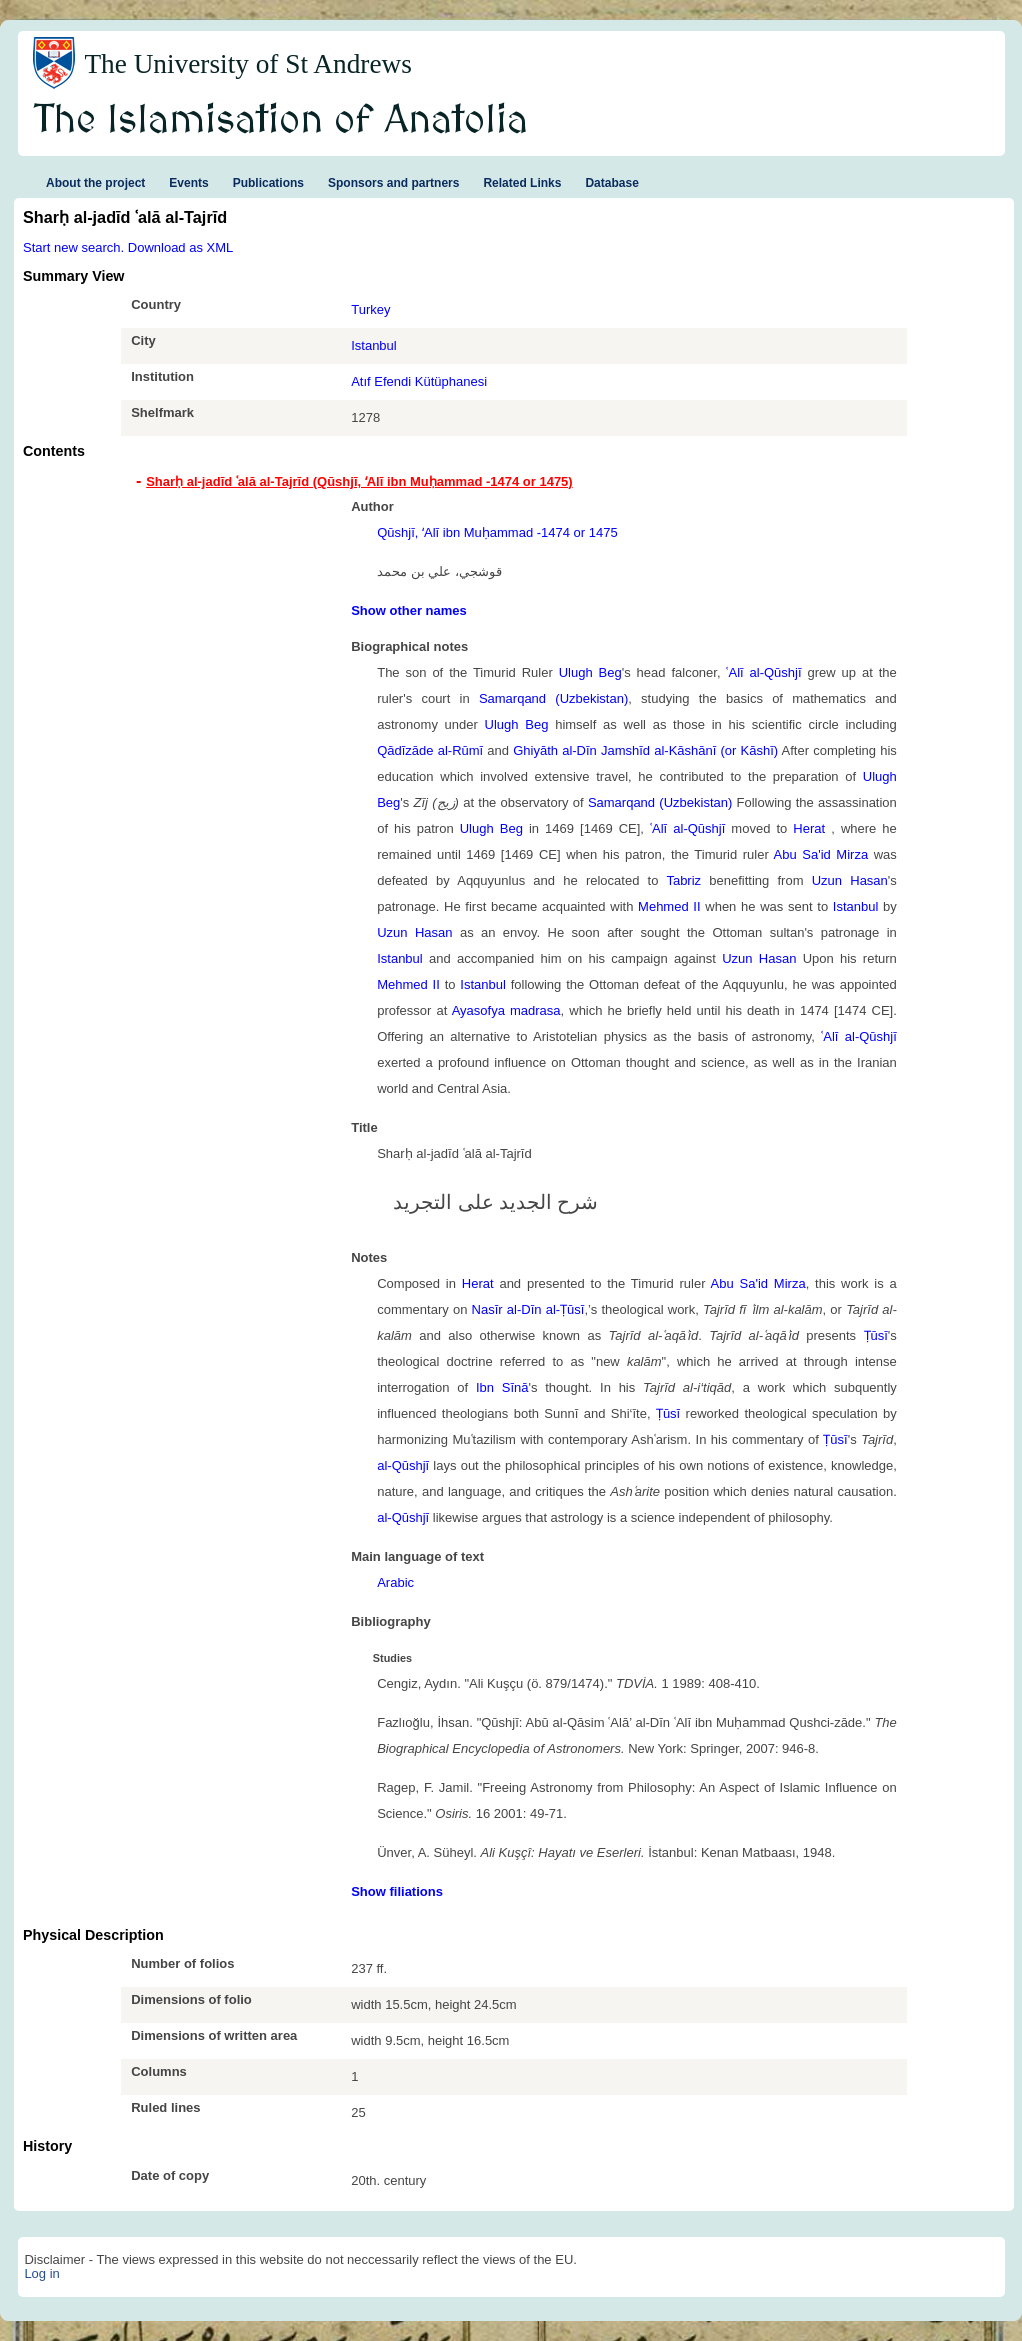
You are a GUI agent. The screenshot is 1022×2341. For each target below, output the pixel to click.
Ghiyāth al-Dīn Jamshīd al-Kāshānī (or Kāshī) (645, 750)
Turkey (370, 309)
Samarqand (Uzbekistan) (553, 698)
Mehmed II (669, 906)
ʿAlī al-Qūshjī (763, 672)
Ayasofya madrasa (506, 1010)
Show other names (409, 610)
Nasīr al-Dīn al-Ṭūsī (528, 1309)
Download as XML (181, 247)
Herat (812, 828)
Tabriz (683, 880)
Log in (41, 2273)
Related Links (522, 183)
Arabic (395, 1582)
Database (611, 183)
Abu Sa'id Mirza (821, 854)
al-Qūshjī (403, 1465)
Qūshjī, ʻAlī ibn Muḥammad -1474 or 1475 (497, 532)
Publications (268, 183)
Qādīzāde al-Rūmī (430, 750)
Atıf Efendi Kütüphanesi (419, 381)
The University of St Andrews (248, 64)
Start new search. (73, 247)
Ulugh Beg (590, 672)
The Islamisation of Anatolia (281, 121)
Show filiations (397, 1891)
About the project (95, 183)
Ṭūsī (876, 1335)
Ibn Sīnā (502, 1387)
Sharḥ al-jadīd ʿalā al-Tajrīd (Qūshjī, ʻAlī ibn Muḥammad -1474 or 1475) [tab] (359, 481)
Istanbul (374, 345)
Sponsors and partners (393, 183)
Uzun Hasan (850, 880)
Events (188, 183)
